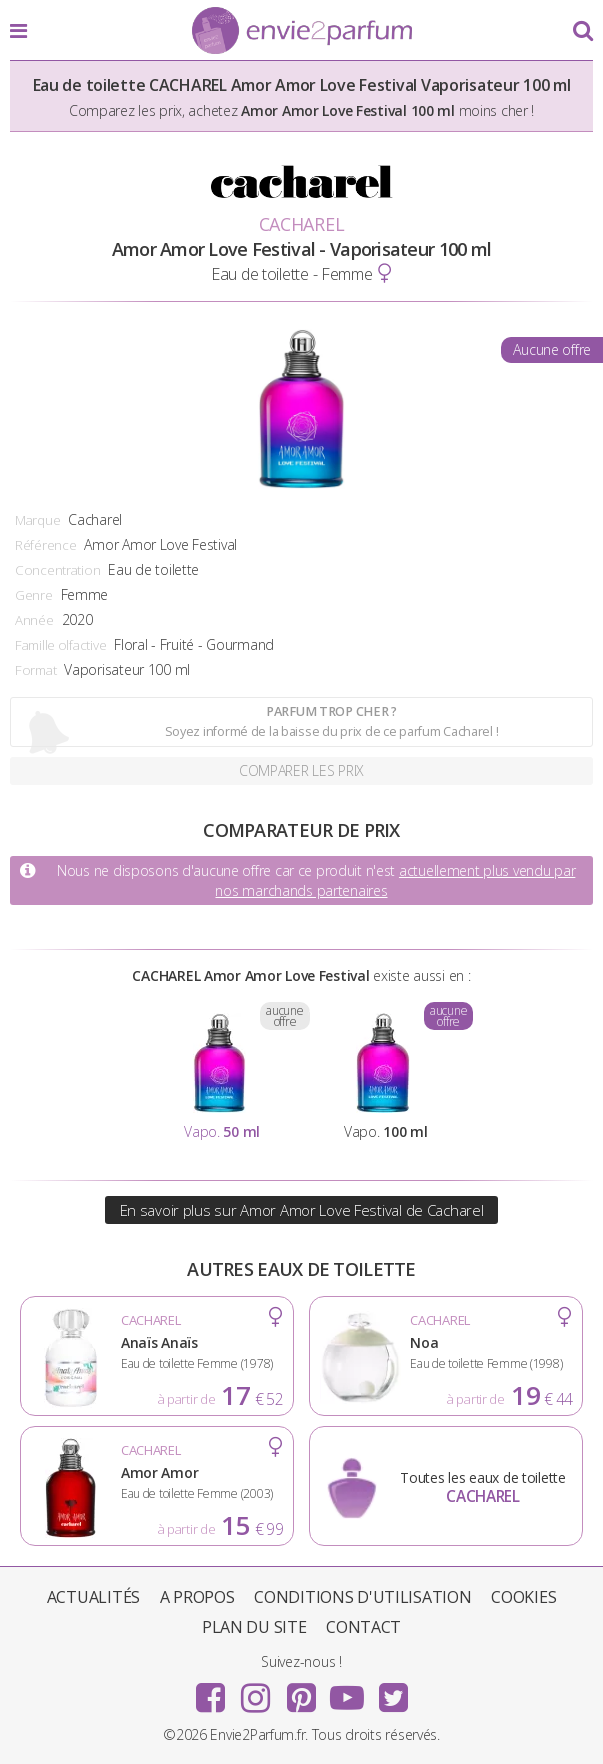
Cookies (523, 1597)
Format (35, 670)
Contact (363, 1627)
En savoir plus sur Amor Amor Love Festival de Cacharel (302, 1210)
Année (34, 620)
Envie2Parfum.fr (302, 32)
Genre (34, 595)
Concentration (57, 570)
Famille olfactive (60, 645)
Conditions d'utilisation (362, 1597)
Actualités (93, 1597)
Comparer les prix (301, 770)
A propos (197, 1597)
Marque (37, 520)
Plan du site (254, 1627)
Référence (45, 545)
